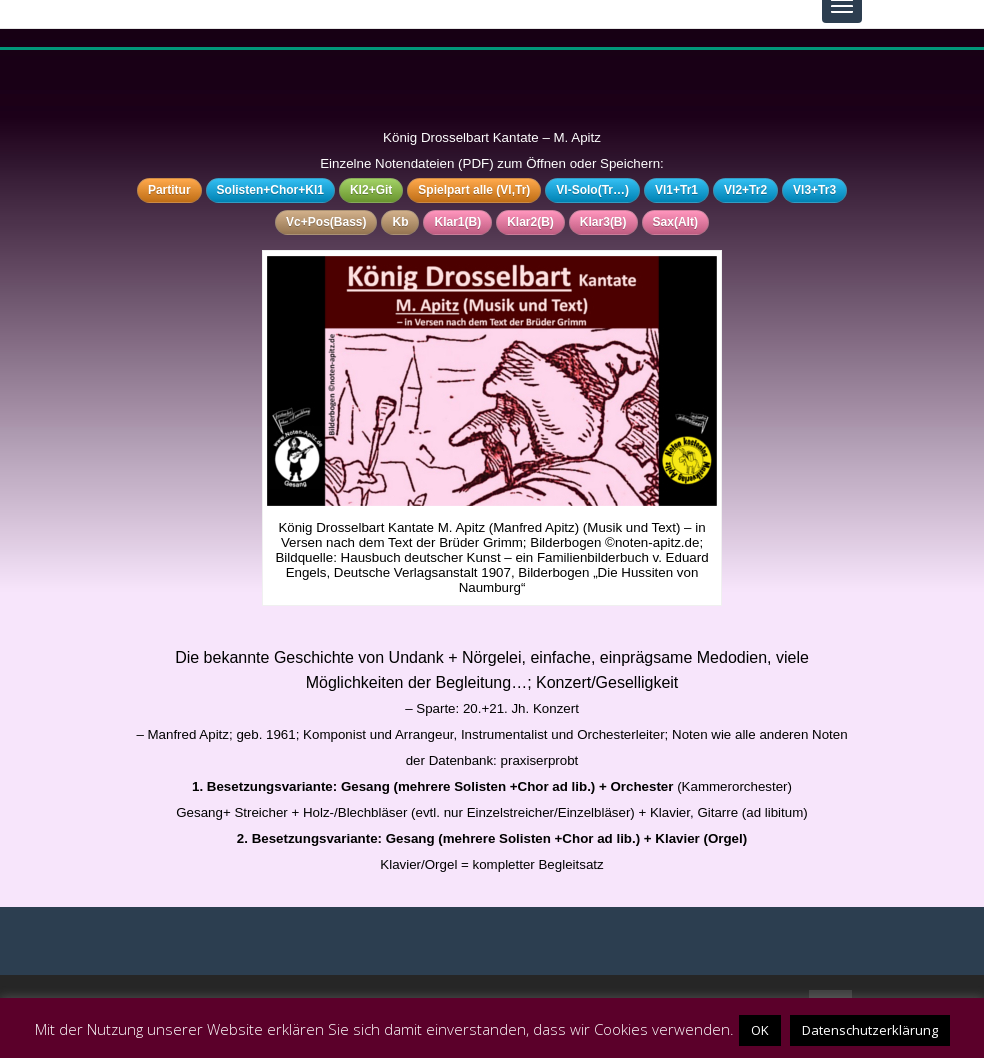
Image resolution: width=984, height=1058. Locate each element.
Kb (400, 222)
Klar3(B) (603, 222)
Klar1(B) (457, 222)
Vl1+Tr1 (676, 190)
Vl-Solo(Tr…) (592, 190)
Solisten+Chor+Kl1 (270, 190)
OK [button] (760, 1030)
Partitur (169, 190)
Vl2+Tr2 (745, 190)
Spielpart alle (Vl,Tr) (474, 190)
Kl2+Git (371, 190)
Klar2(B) (530, 222)
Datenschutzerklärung (870, 1030)
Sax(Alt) (675, 222)
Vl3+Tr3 (814, 190)
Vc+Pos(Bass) (326, 222)
